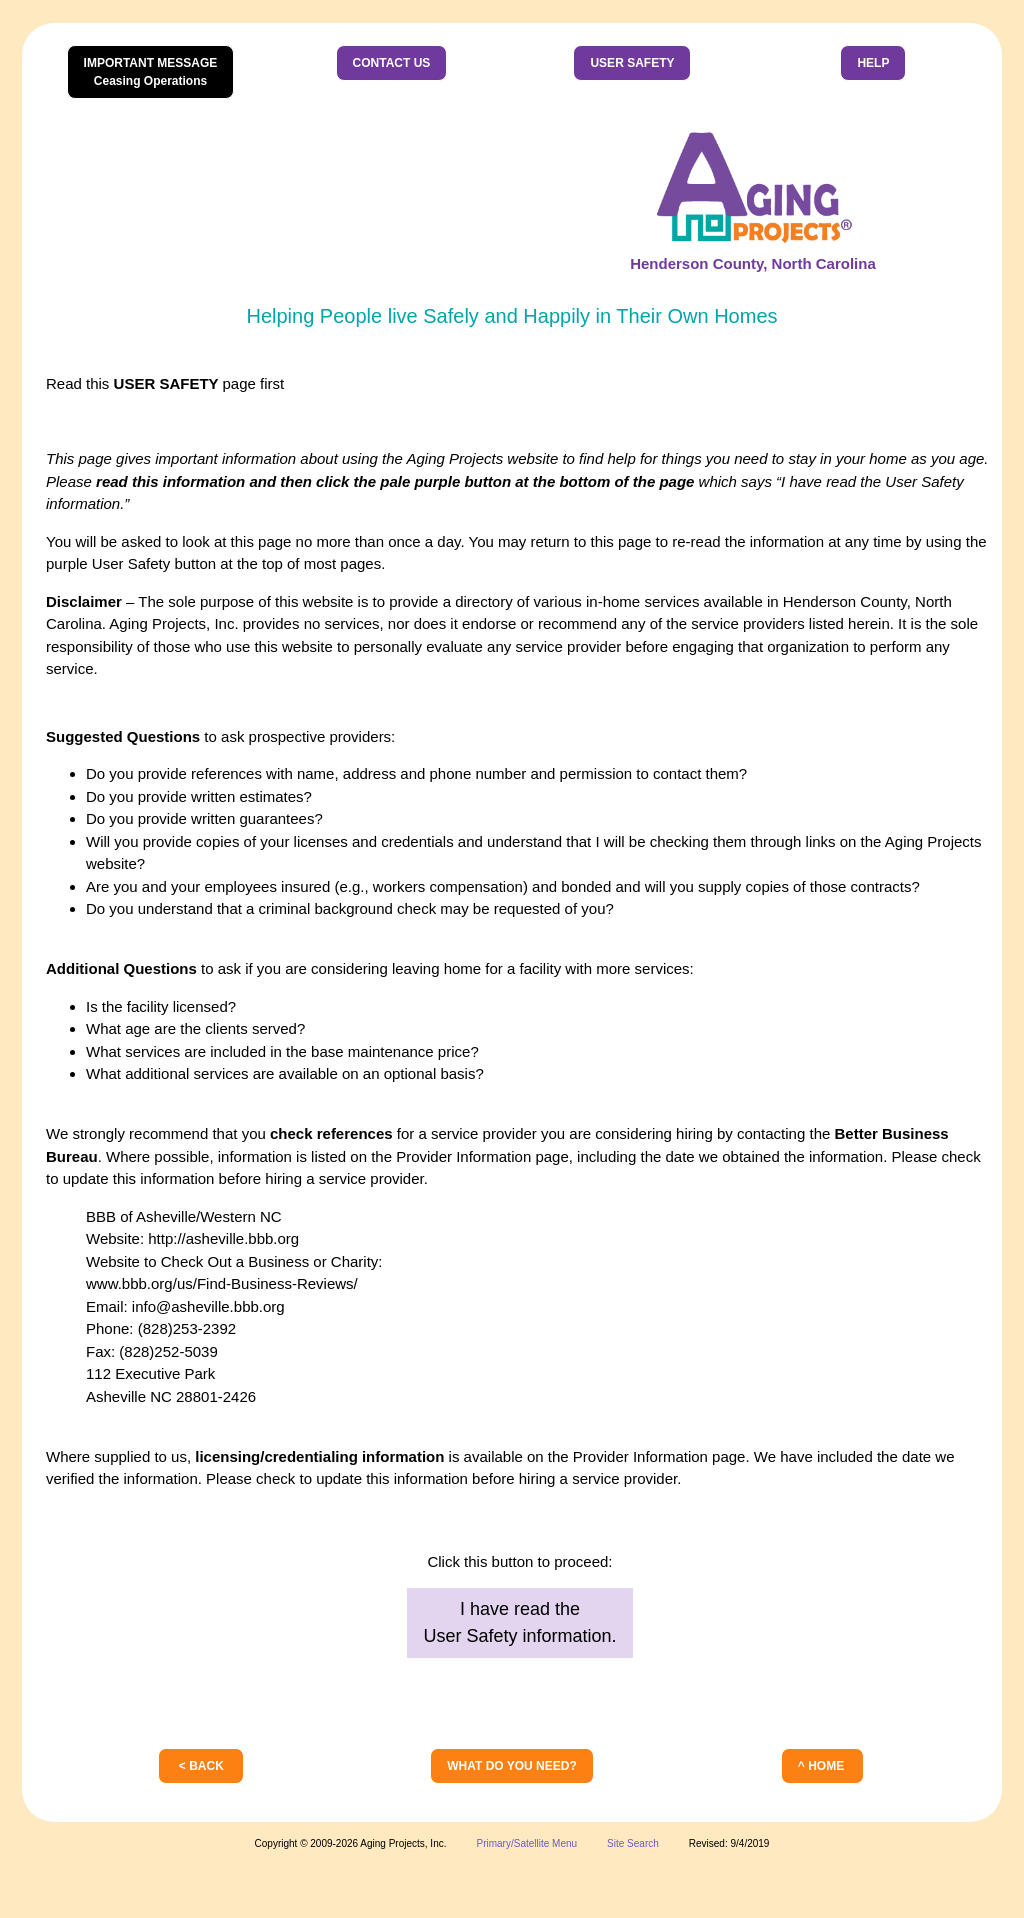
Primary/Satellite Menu (527, 1843)
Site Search (633, 1843)
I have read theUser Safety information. (519, 1622)
